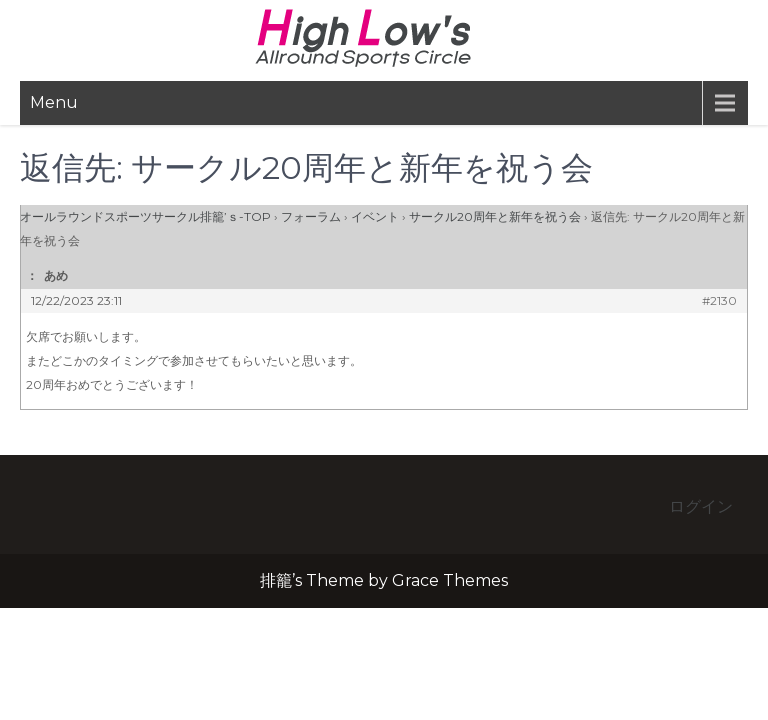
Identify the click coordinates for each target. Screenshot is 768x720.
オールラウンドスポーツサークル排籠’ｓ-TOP (145, 216)
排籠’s (384, 38)
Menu (54, 102)
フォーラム (311, 216)
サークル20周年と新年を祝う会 (495, 216)
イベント (375, 216)
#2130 (719, 300)
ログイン (701, 506)
